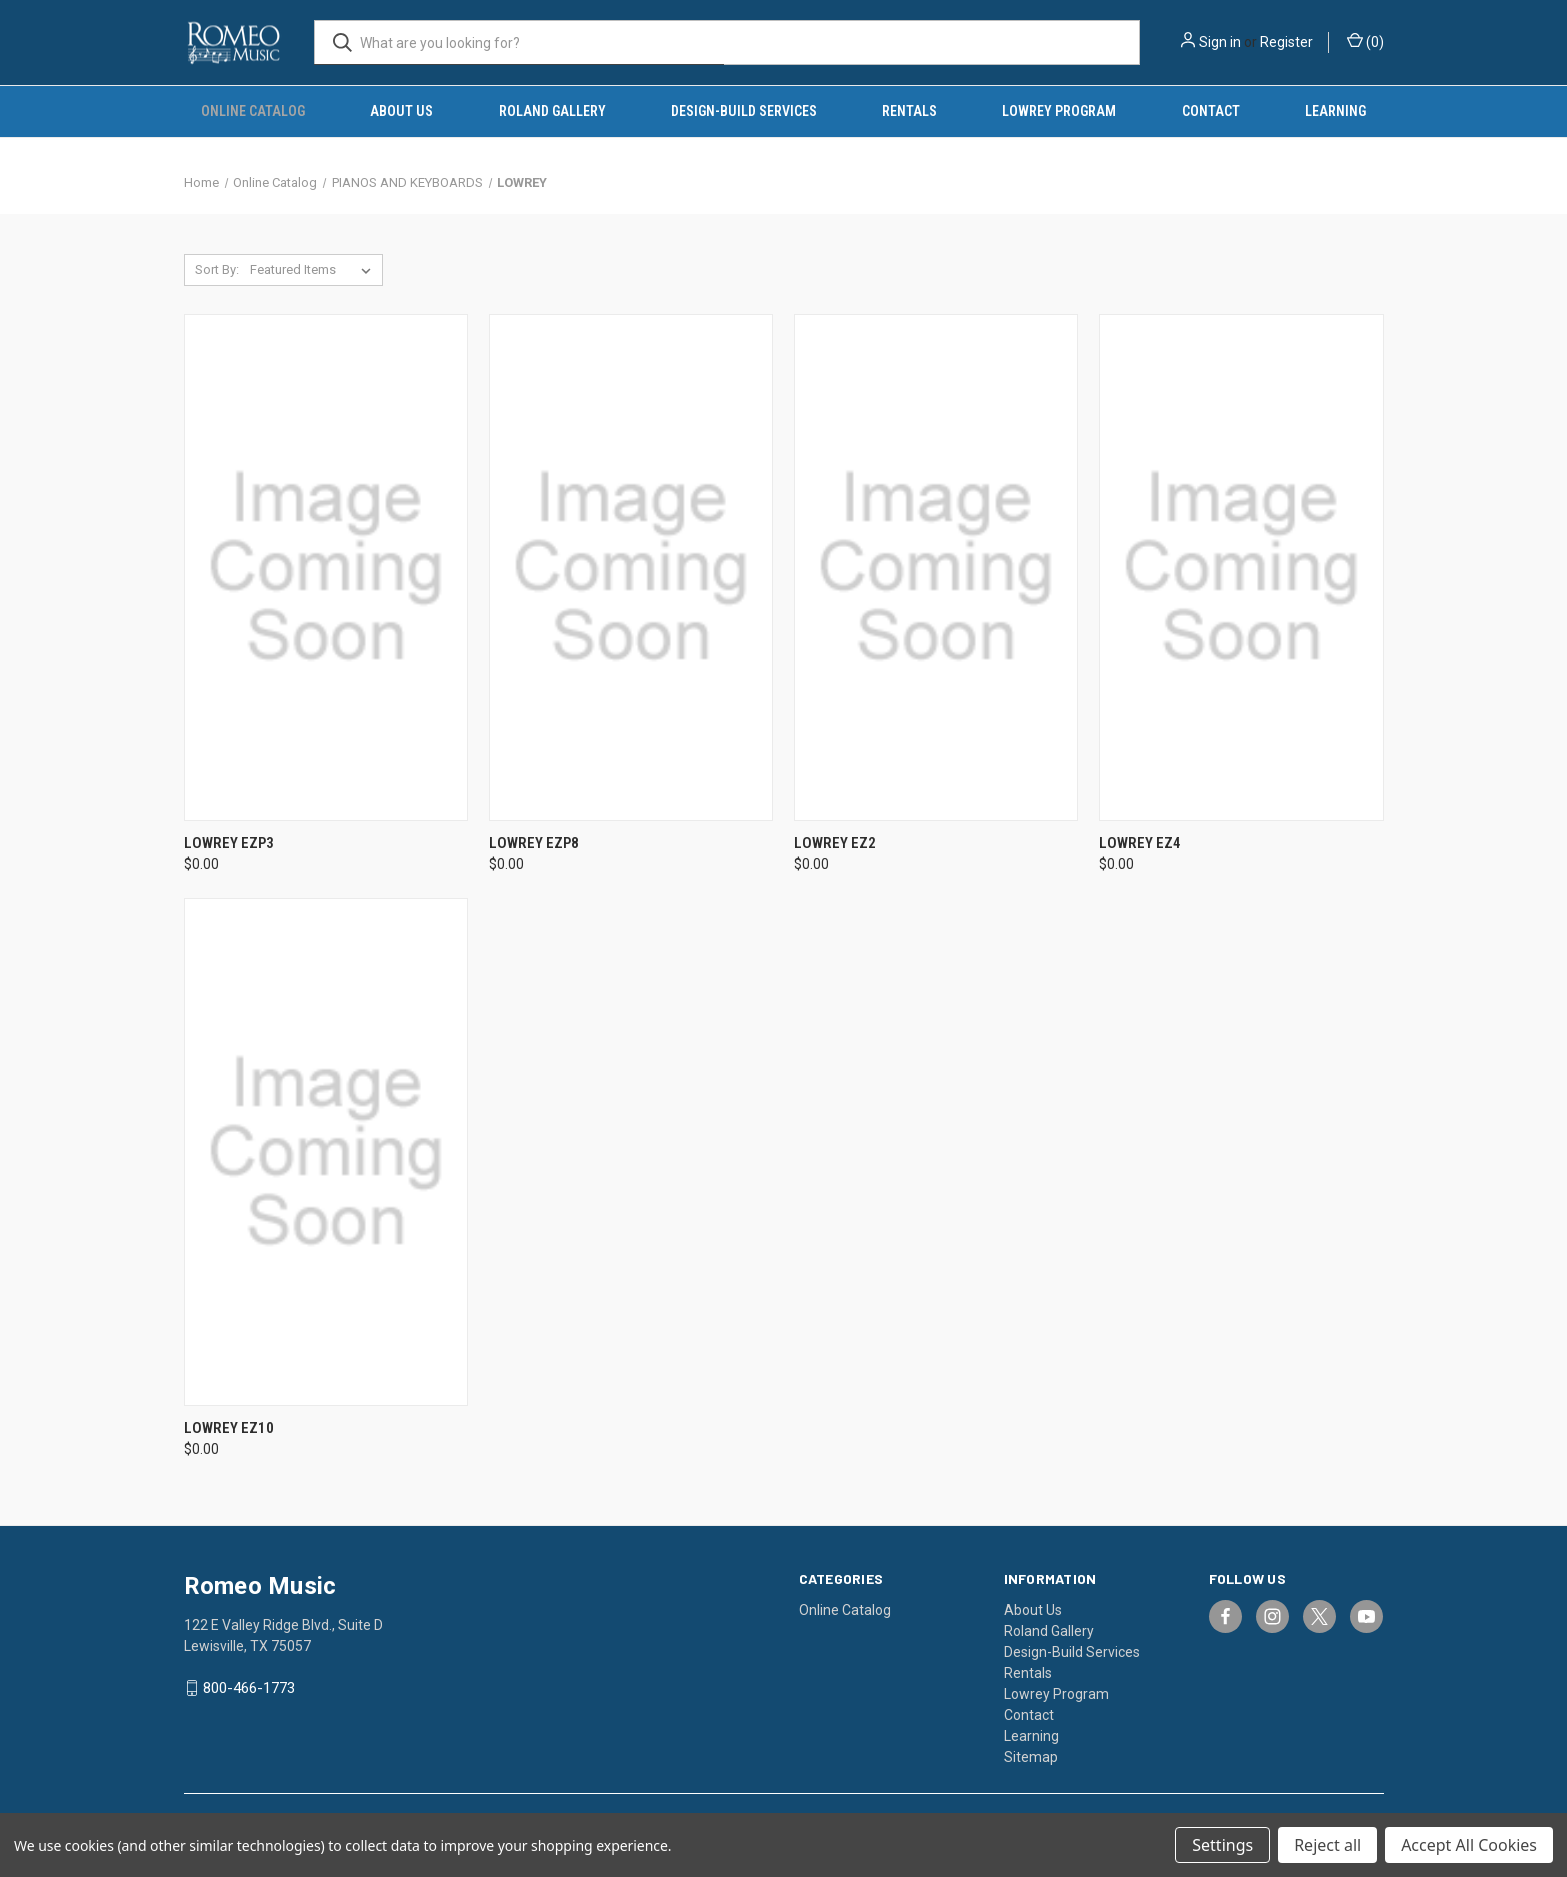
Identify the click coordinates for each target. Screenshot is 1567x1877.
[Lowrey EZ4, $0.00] (1241, 567)
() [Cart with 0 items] (1365, 41)
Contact (1211, 111)
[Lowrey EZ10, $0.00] (326, 1151)
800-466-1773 (249, 1688)
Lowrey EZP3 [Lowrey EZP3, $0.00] (229, 843)
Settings (1222, 1845)
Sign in (1220, 42)
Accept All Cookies (1469, 1845)
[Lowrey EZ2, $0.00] (936, 567)
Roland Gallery (552, 111)
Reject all (1327, 1845)
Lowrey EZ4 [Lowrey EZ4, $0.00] (1140, 843)
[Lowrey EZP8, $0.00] (631, 567)
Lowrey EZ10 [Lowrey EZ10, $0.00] (229, 1428)
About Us (401, 111)
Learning (1335, 111)
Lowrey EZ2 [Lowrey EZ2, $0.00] (835, 843)
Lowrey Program (1059, 111)
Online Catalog (253, 111)
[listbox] (314, 270)
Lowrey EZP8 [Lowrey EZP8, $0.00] (534, 843)
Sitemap (1031, 1757)
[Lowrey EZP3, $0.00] (326, 567)
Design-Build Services (744, 111)
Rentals (909, 111)
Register (1286, 42)
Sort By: (217, 269)
